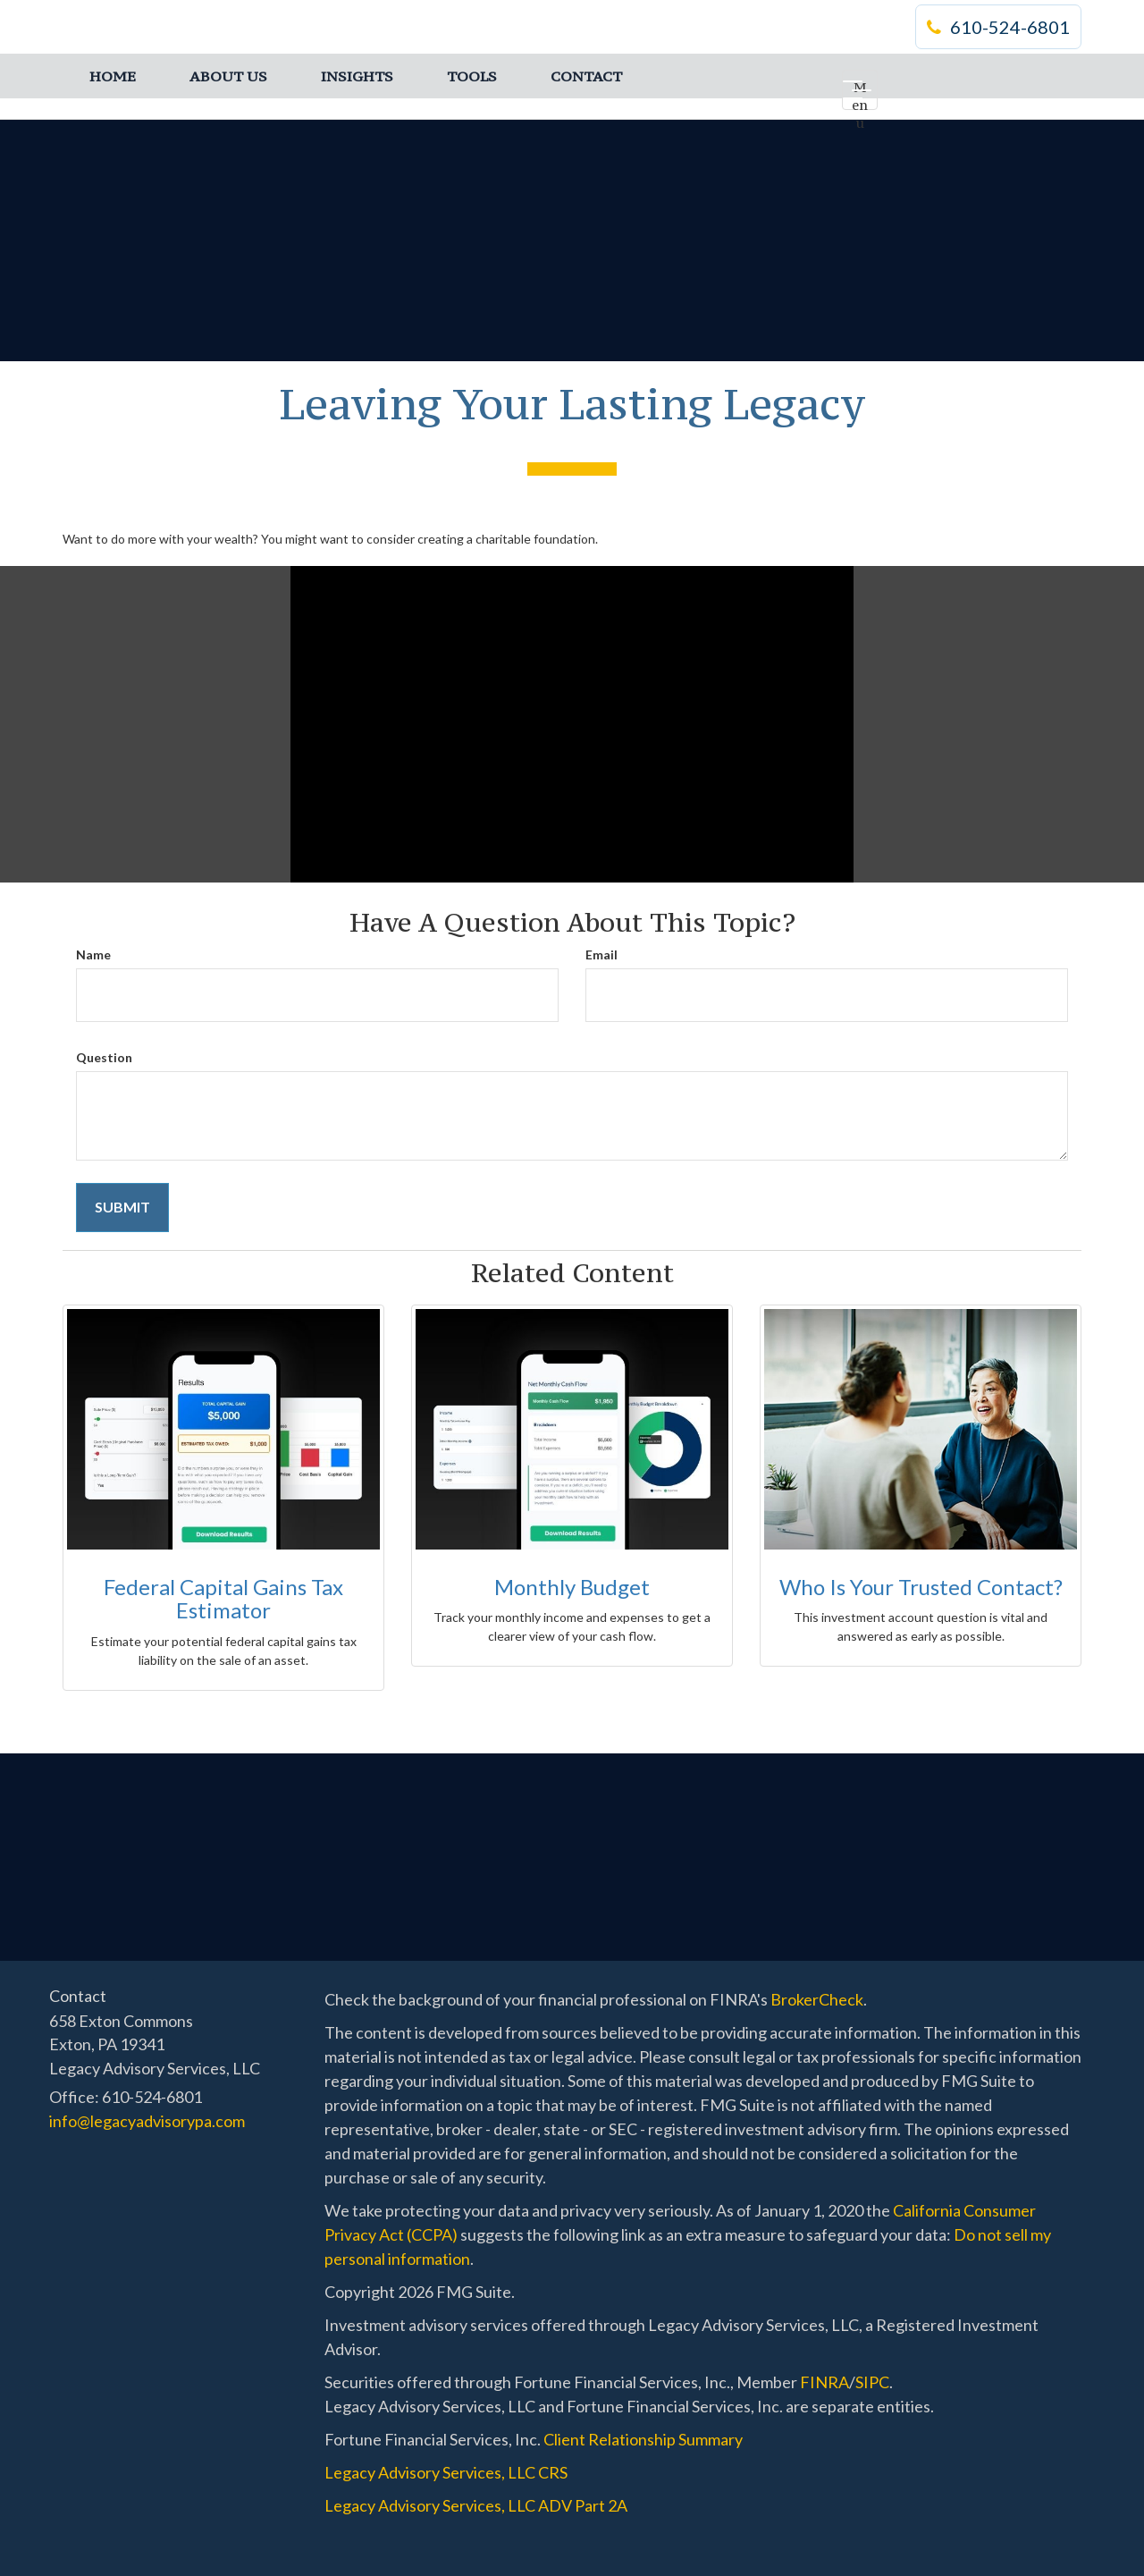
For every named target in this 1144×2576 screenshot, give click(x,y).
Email (601, 954)
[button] (228, 76)
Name (93, 954)
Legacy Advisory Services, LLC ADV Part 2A (475, 2505)
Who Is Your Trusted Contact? (921, 1587)
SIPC (872, 2382)
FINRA (824, 2382)
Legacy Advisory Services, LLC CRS (446, 2472)
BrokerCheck (816, 1999)
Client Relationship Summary (643, 2439)
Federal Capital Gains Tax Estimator (223, 1598)
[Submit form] (122, 1207)
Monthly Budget (572, 1587)
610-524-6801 (998, 27)
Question (104, 1057)
